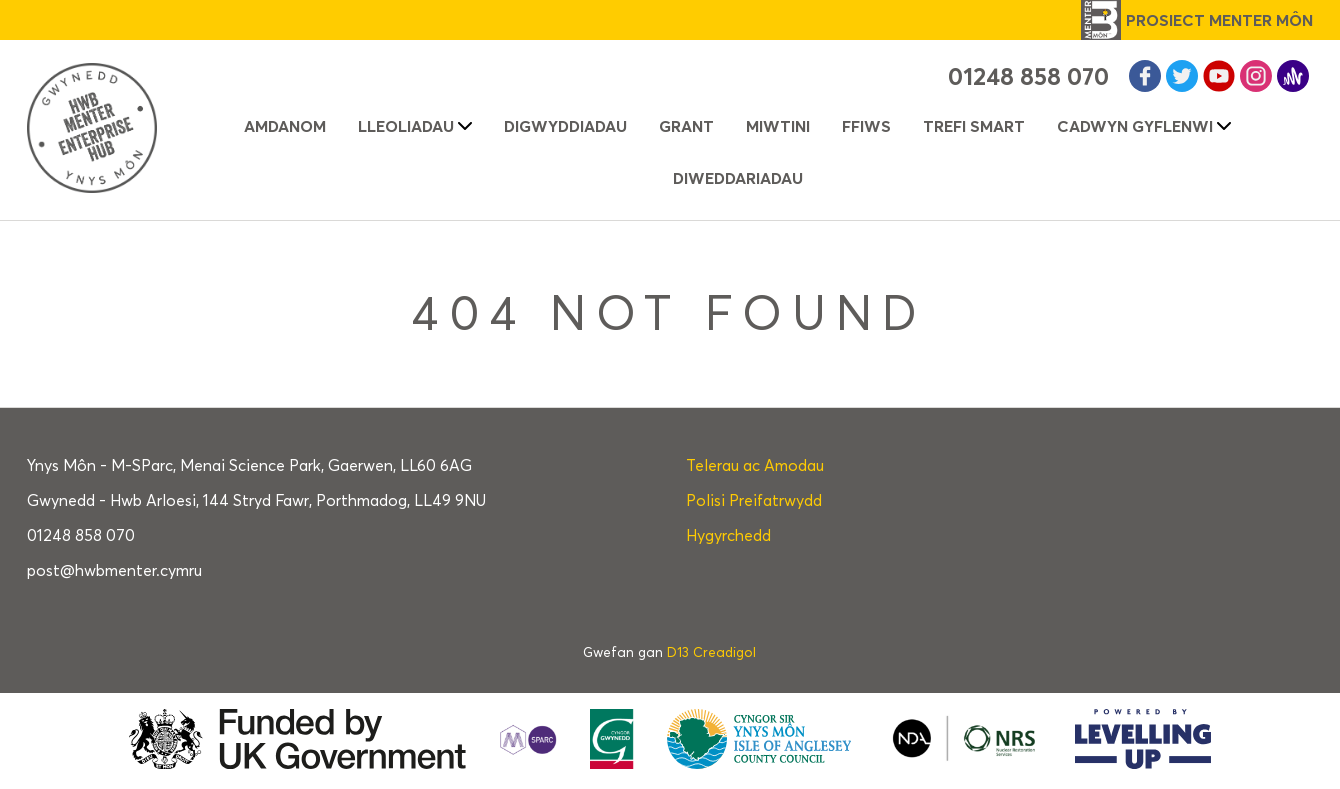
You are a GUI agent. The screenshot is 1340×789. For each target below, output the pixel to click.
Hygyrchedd (728, 535)
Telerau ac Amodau (755, 465)
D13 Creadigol (711, 652)
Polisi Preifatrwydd (754, 500)
